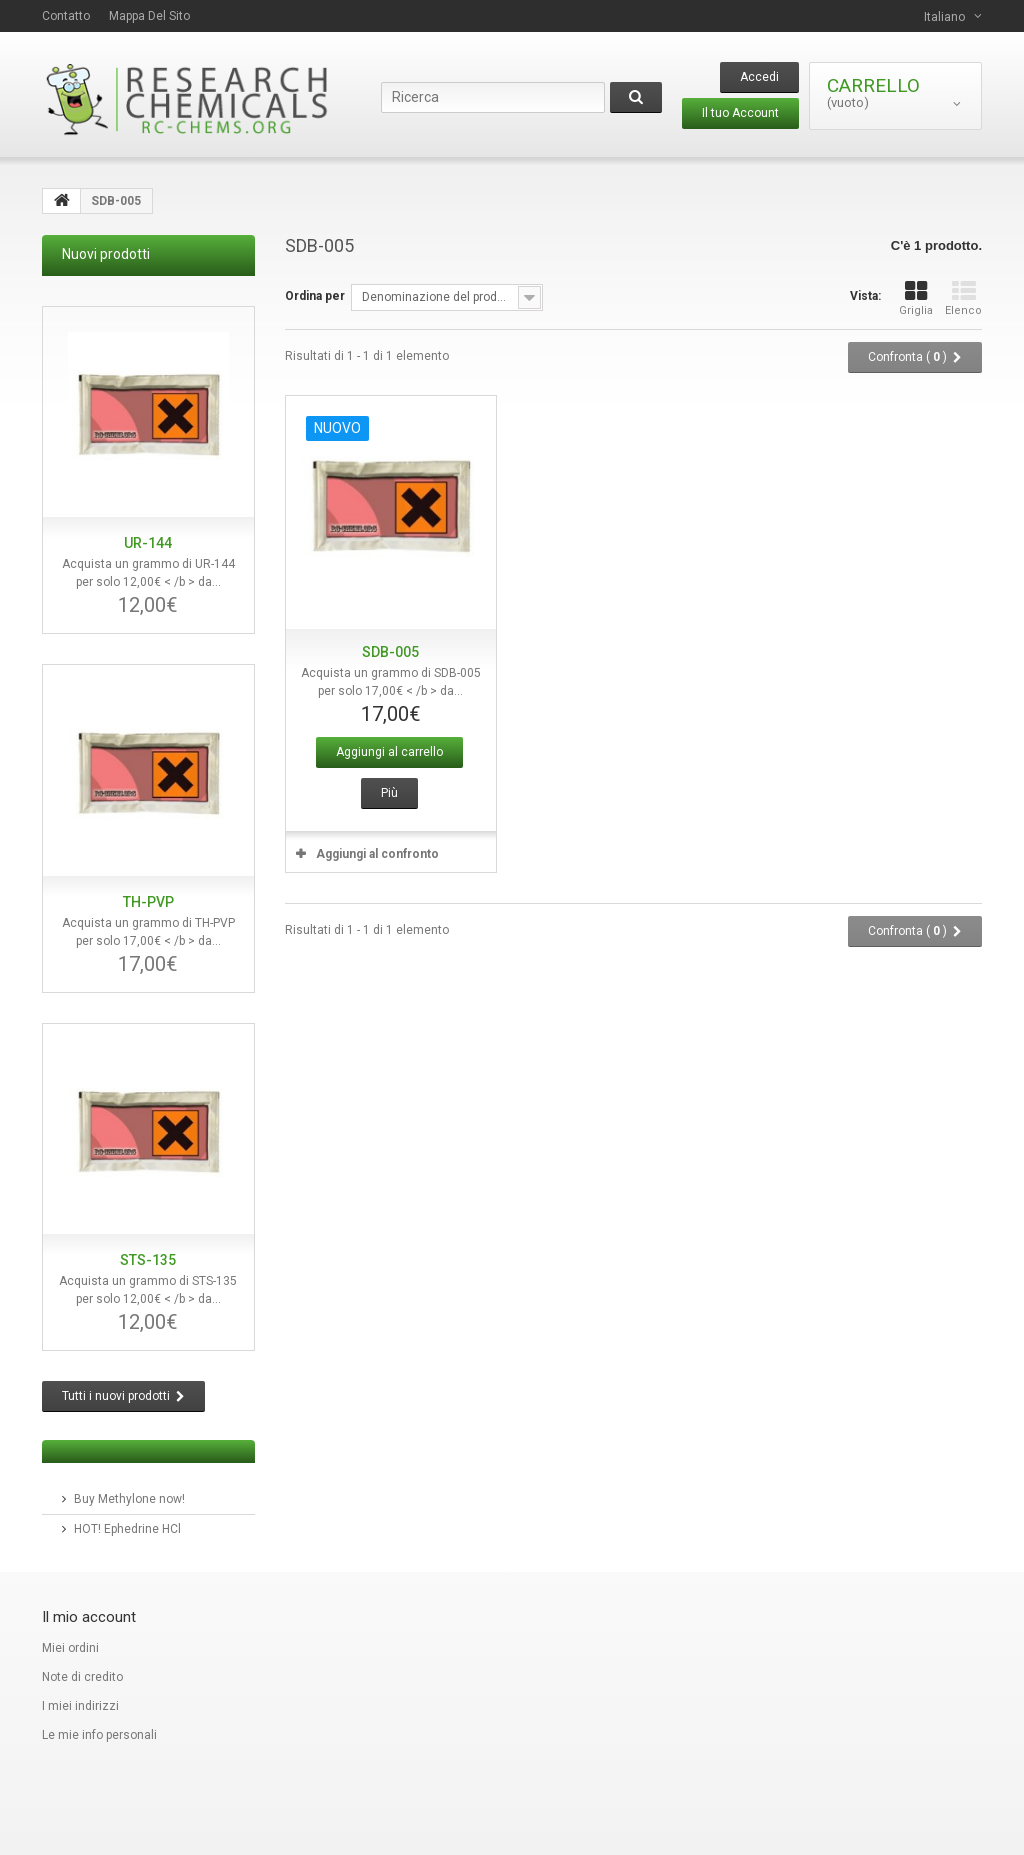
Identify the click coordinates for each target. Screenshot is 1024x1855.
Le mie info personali (99, 1735)
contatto (66, 16)
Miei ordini (70, 1648)
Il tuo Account (740, 113)
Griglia (916, 298)
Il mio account (89, 1617)
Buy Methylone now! (129, 1499)
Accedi (759, 77)
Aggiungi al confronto (377, 854)
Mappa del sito (149, 16)
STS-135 (148, 1260)
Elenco (963, 298)
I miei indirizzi (80, 1706)
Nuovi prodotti (106, 254)
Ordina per (315, 296)
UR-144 (148, 543)
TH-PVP (148, 902)
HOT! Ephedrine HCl (127, 1529)
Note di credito (82, 1677)
